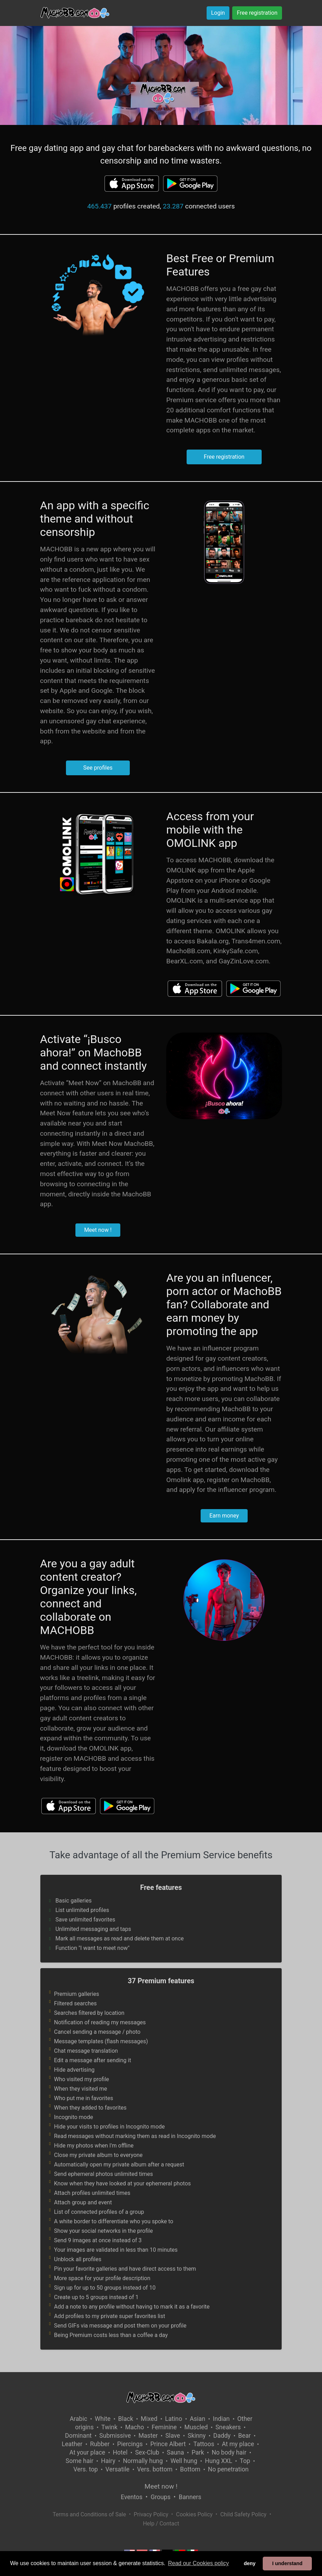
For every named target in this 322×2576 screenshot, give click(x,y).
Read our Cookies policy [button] (198, 2563)
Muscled (196, 2427)
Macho (134, 2427)
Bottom (190, 2469)
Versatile (117, 2469)
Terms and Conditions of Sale (89, 2514)
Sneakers (228, 2427)
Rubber (100, 2444)
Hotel (120, 2452)
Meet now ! (98, 1230)
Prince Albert (168, 2444)
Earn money (224, 1515)
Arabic (78, 2418)
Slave (172, 2435)
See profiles (97, 767)
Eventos (131, 2497)
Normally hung (143, 2460)
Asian (197, 2418)
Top (245, 2460)
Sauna (175, 2452)
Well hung (183, 2460)
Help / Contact (161, 2523)
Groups (160, 2497)
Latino (173, 2418)
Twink (109, 2427)
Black (125, 2418)
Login (218, 12)
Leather (72, 2444)
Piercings (130, 2444)
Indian (221, 2418)
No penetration (228, 2469)
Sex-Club (147, 2452)
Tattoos (203, 2444)
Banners (190, 2497)
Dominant (78, 2435)
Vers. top (85, 2469)
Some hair (79, 2460)
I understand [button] (287, 2563)
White (102, 2418)
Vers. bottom (155, 2469)
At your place (87, 2452)
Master (148, 2435)
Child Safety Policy (243, 2514)
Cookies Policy (194, 2514)
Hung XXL (218, 2460)
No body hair (229, 2452)
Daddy (221, 2435)
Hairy (108, 2460)
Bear (244, 2435)
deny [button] (250, 2563)
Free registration (257, 12)
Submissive (115, 2435)
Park (198, 2452)
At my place (238, 2444)
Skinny (197, 2435)
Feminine (164, 2427)
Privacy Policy (151, 2514)
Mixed (149, 2418)
